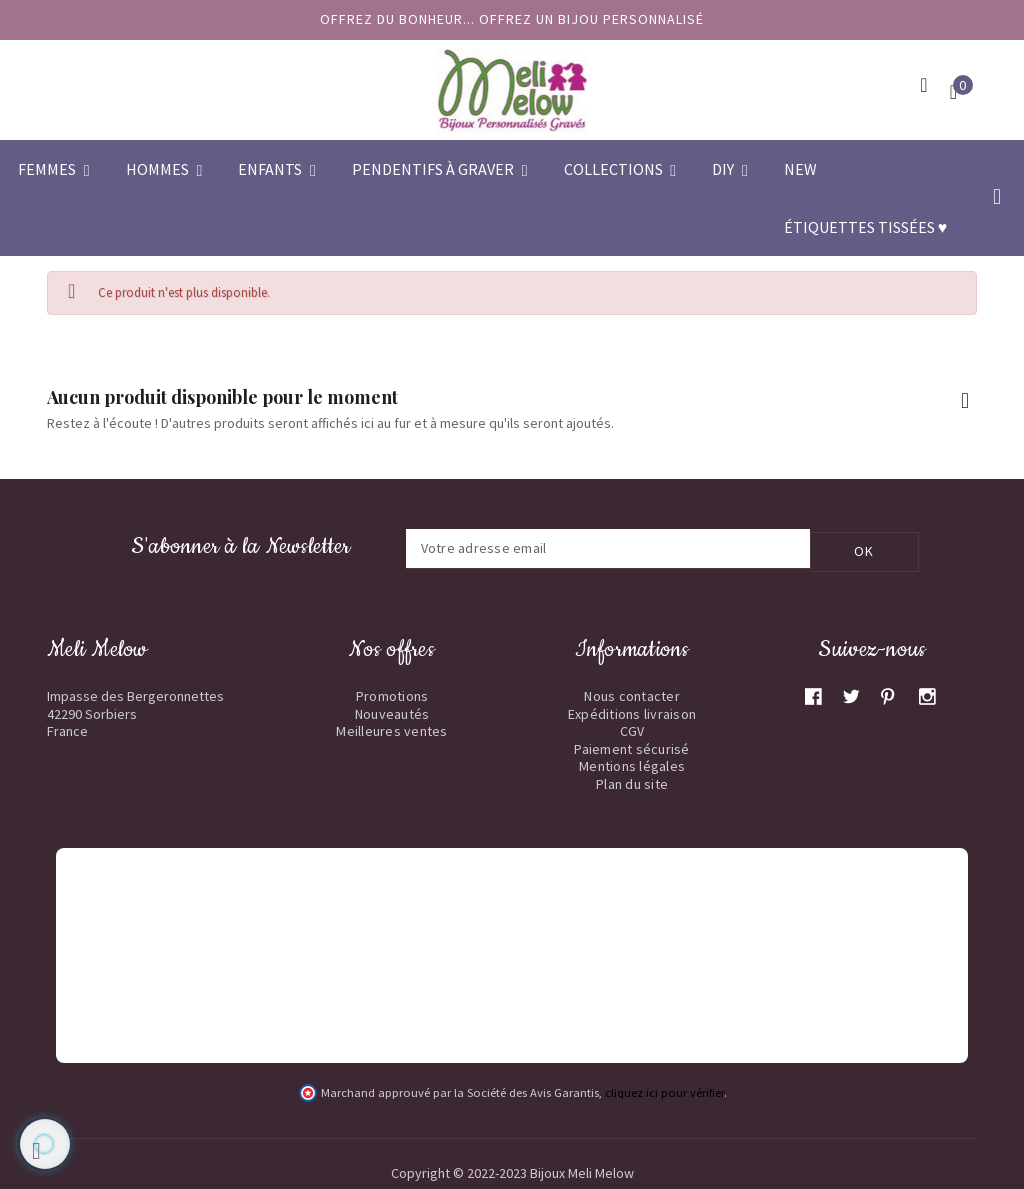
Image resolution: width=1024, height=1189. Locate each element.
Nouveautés (392, 710)
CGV (632, 728)
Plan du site (632, 780)
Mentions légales (632, 763)
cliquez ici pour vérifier (664, 1089)
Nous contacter (632, 693)
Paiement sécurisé (631, 745)
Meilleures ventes (391, 728)
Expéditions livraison (632, 710)
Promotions (392, 693)
